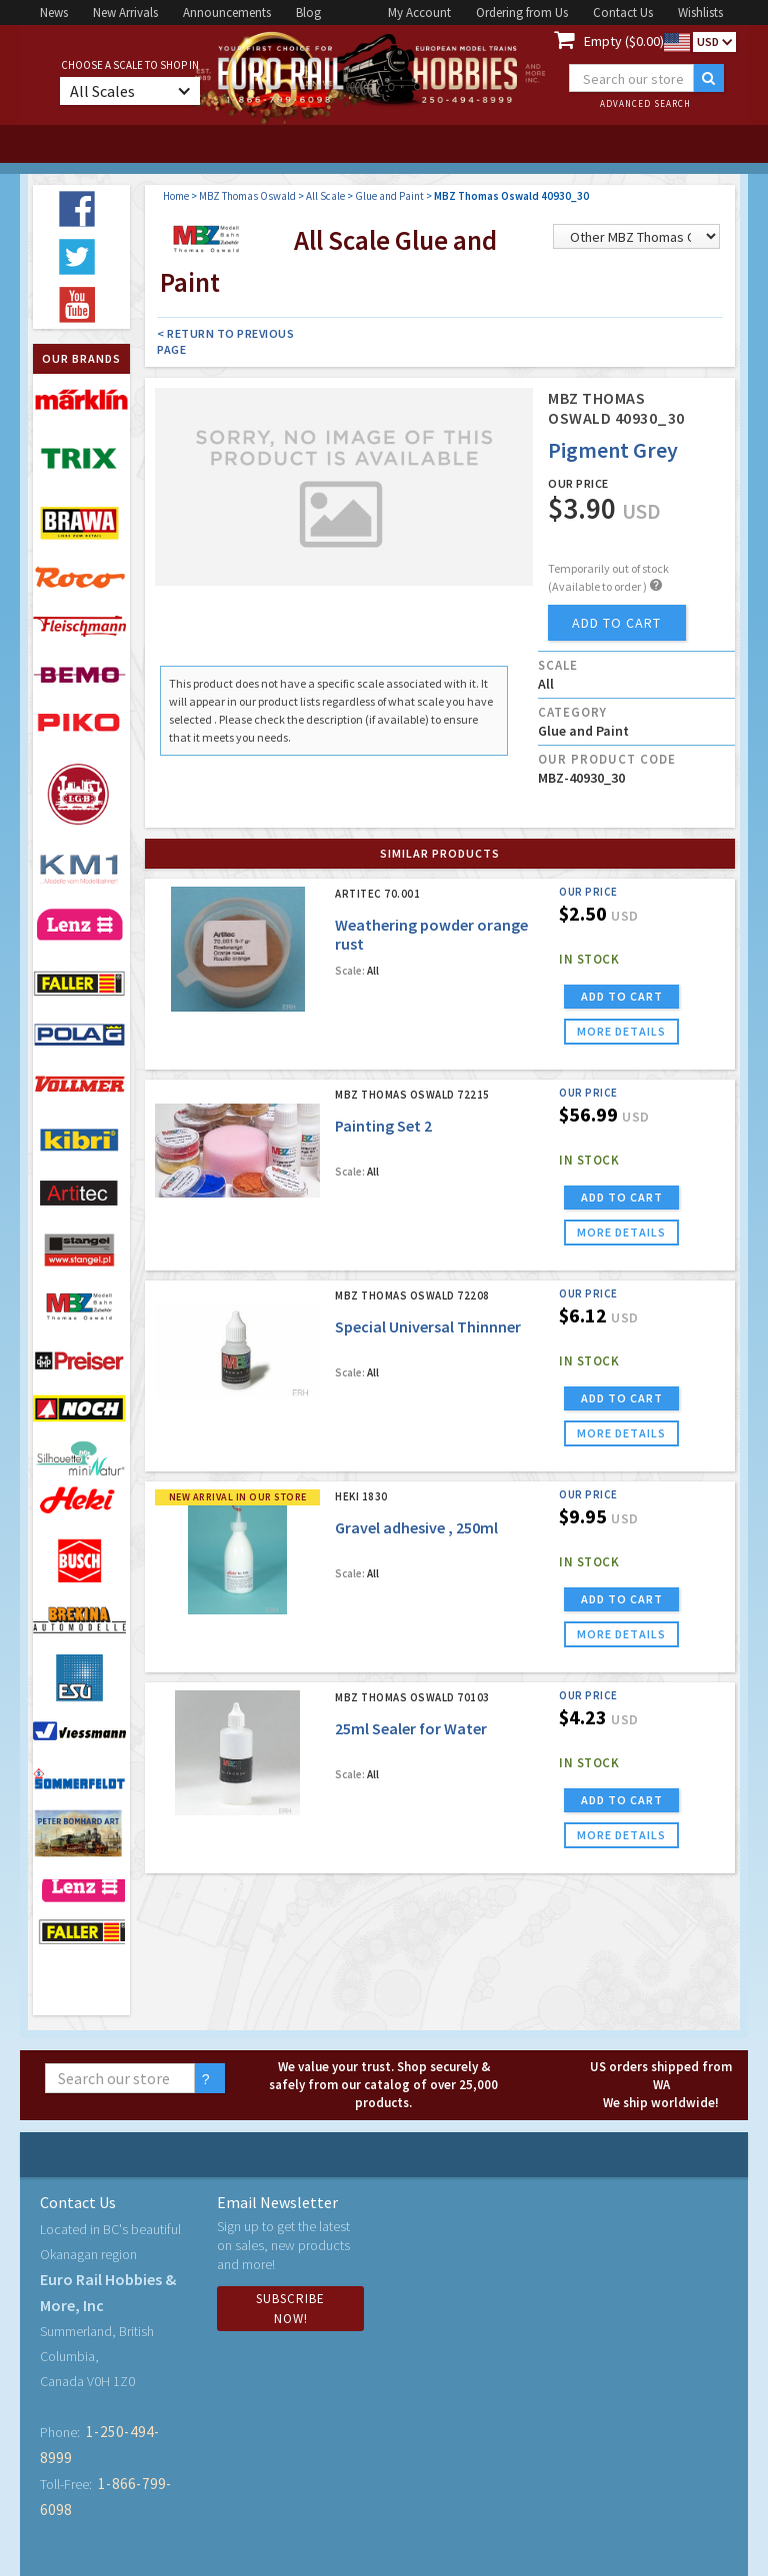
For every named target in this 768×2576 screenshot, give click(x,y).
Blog (308, 12)
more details (621, 1031)
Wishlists (700, 12)
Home (176, 196)
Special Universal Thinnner (428, 1326)
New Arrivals (125, 12)
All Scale (325, 196)
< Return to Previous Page (225, 341)
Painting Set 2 (383, 1126)
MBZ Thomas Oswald (247, 196)
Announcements (227, 12)
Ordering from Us (522, 12)
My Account (419, 12)
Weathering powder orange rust (431, 934)
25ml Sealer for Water (411, 1728)
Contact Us (623, 12)
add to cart (616, 623)
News (54, 12)
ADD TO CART (622, 996)
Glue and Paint (389, 196)
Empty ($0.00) (624, 41)
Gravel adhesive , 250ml (416, 1527)
